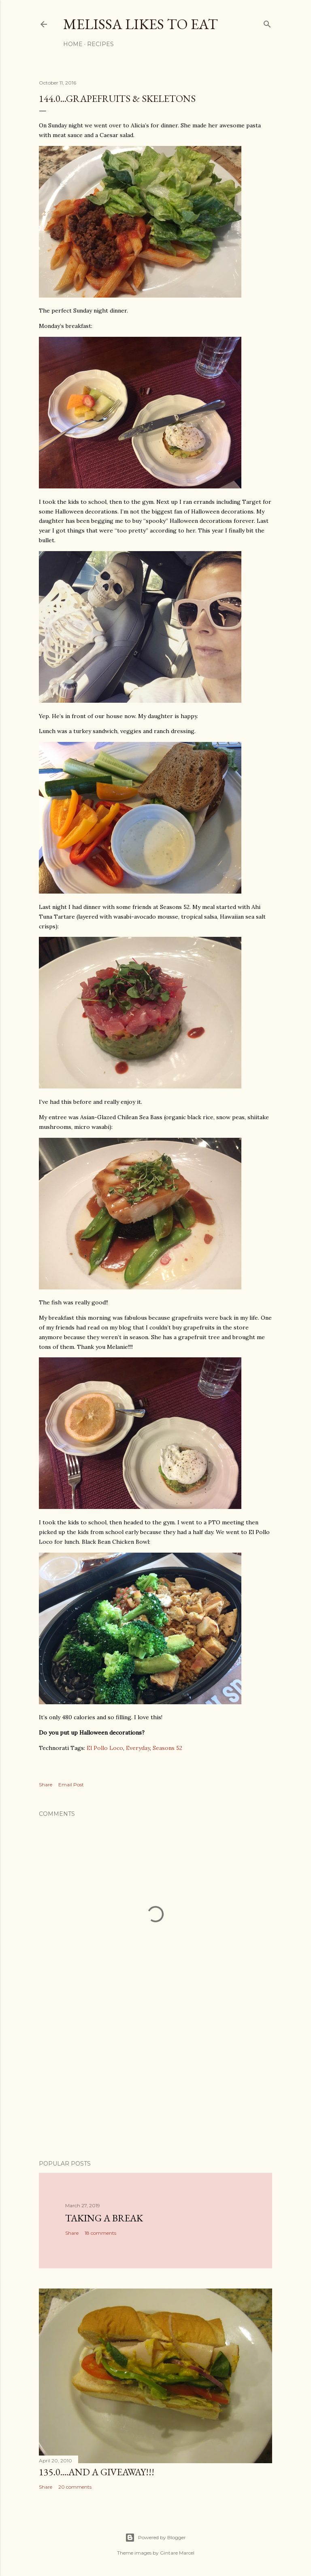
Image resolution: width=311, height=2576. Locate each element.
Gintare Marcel (177, 2553)
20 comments (75, 2487)
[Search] (267, 22)
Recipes (100, 44)
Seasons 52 (167, 1748)
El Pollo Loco (105, 1748)
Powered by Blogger (155, 2537)
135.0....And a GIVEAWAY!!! (96, 2472)
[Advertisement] (155, 2083)
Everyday (138, 1748)
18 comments (100, 2233)
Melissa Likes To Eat (140, 24)
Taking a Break (104, 2218)
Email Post (71, 1784)
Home (73, 44)
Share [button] (45, 1784)
